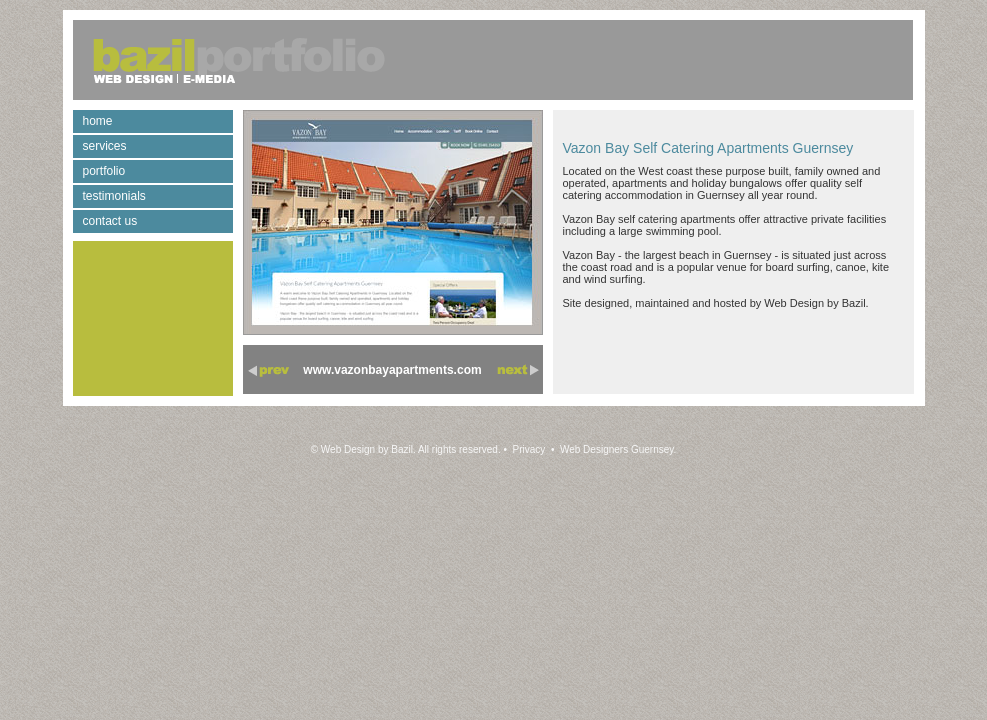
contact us (110, 221)
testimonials (114, 196)
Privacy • (532, 449)
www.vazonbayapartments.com (392, 370)
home (98, 121)
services (105, 146)
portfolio (104, 171)
